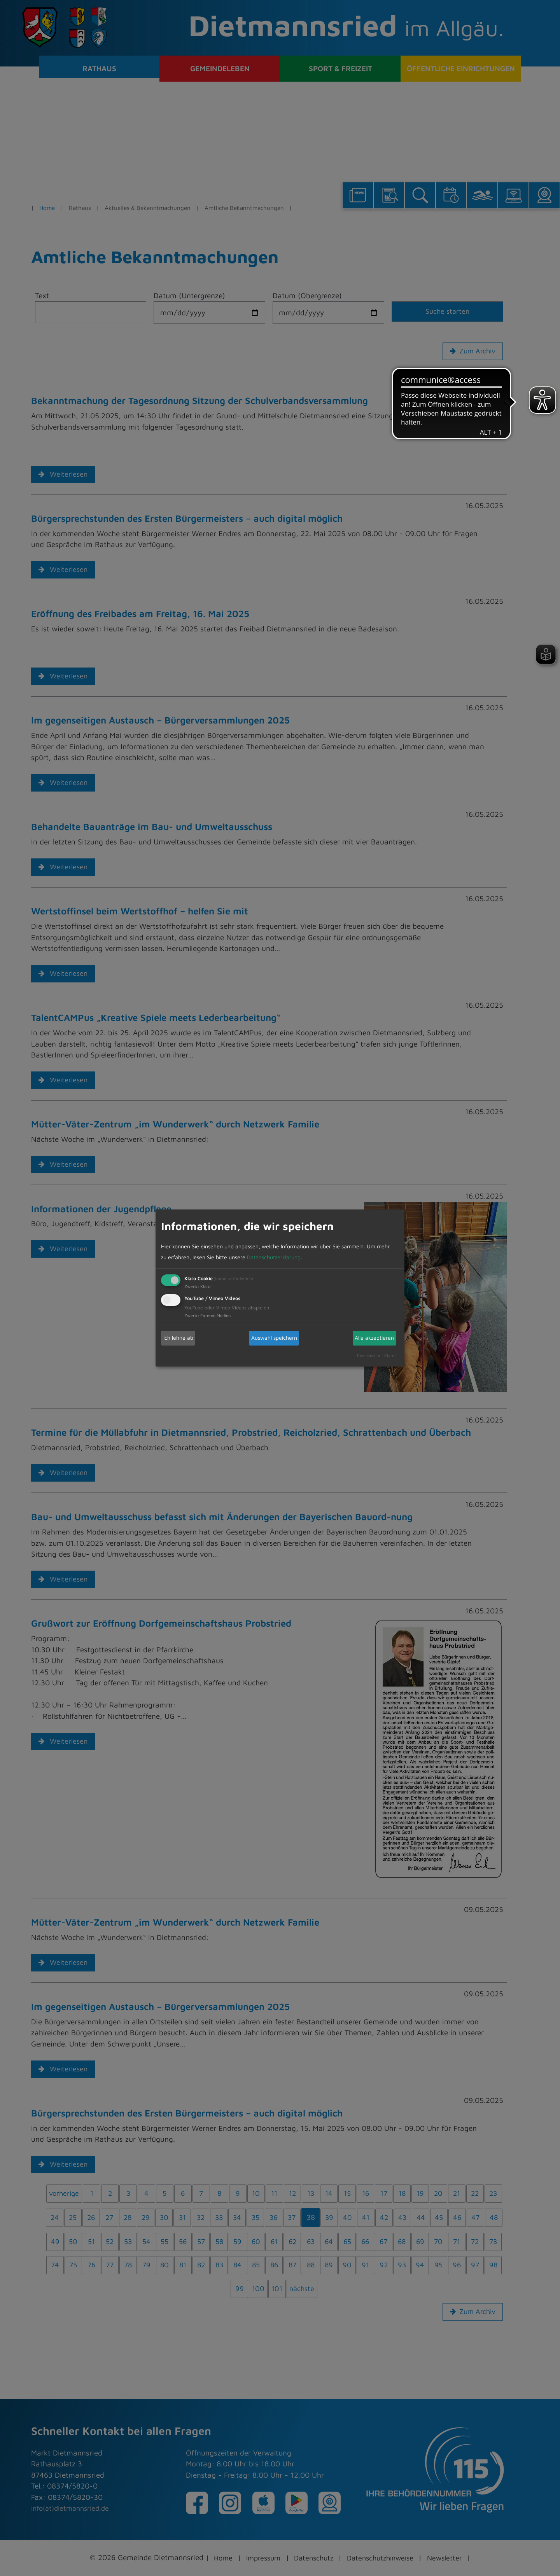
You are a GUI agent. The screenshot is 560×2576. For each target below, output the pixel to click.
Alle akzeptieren (374, 1337)
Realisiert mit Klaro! (376, 1355)
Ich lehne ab (178, 1337)
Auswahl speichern (274, 1337)
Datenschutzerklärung (274, 1256)
